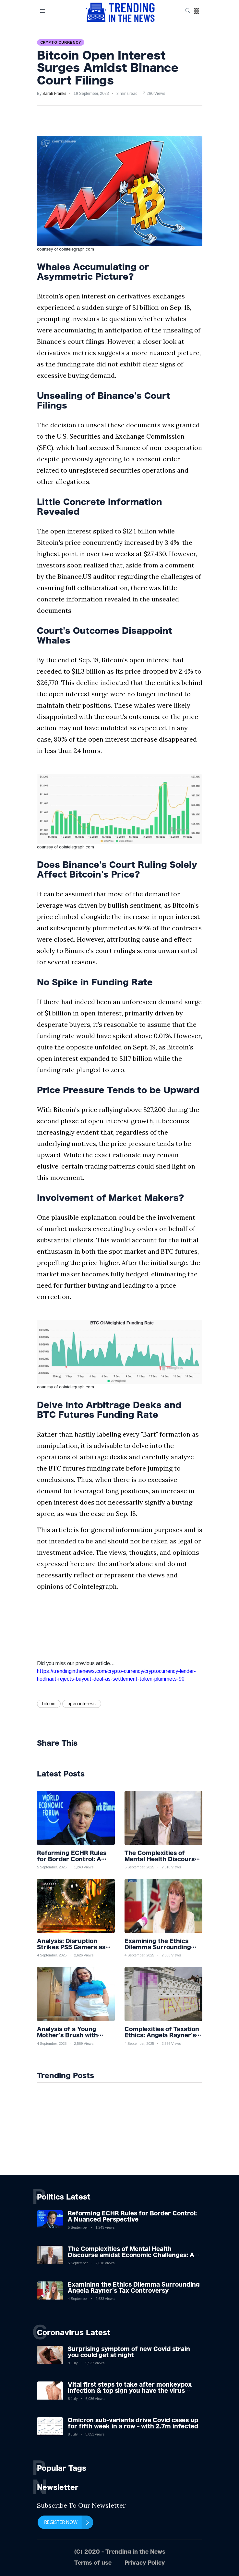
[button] (196, 11)
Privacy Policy (145, 2562)
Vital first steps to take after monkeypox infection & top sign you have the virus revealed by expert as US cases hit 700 (130, 2390)
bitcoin (48, 1703)
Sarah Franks (54, 93)
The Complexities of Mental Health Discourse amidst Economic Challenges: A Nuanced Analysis (131, 2255)
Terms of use (93, 2562)
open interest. (81, 1703)
